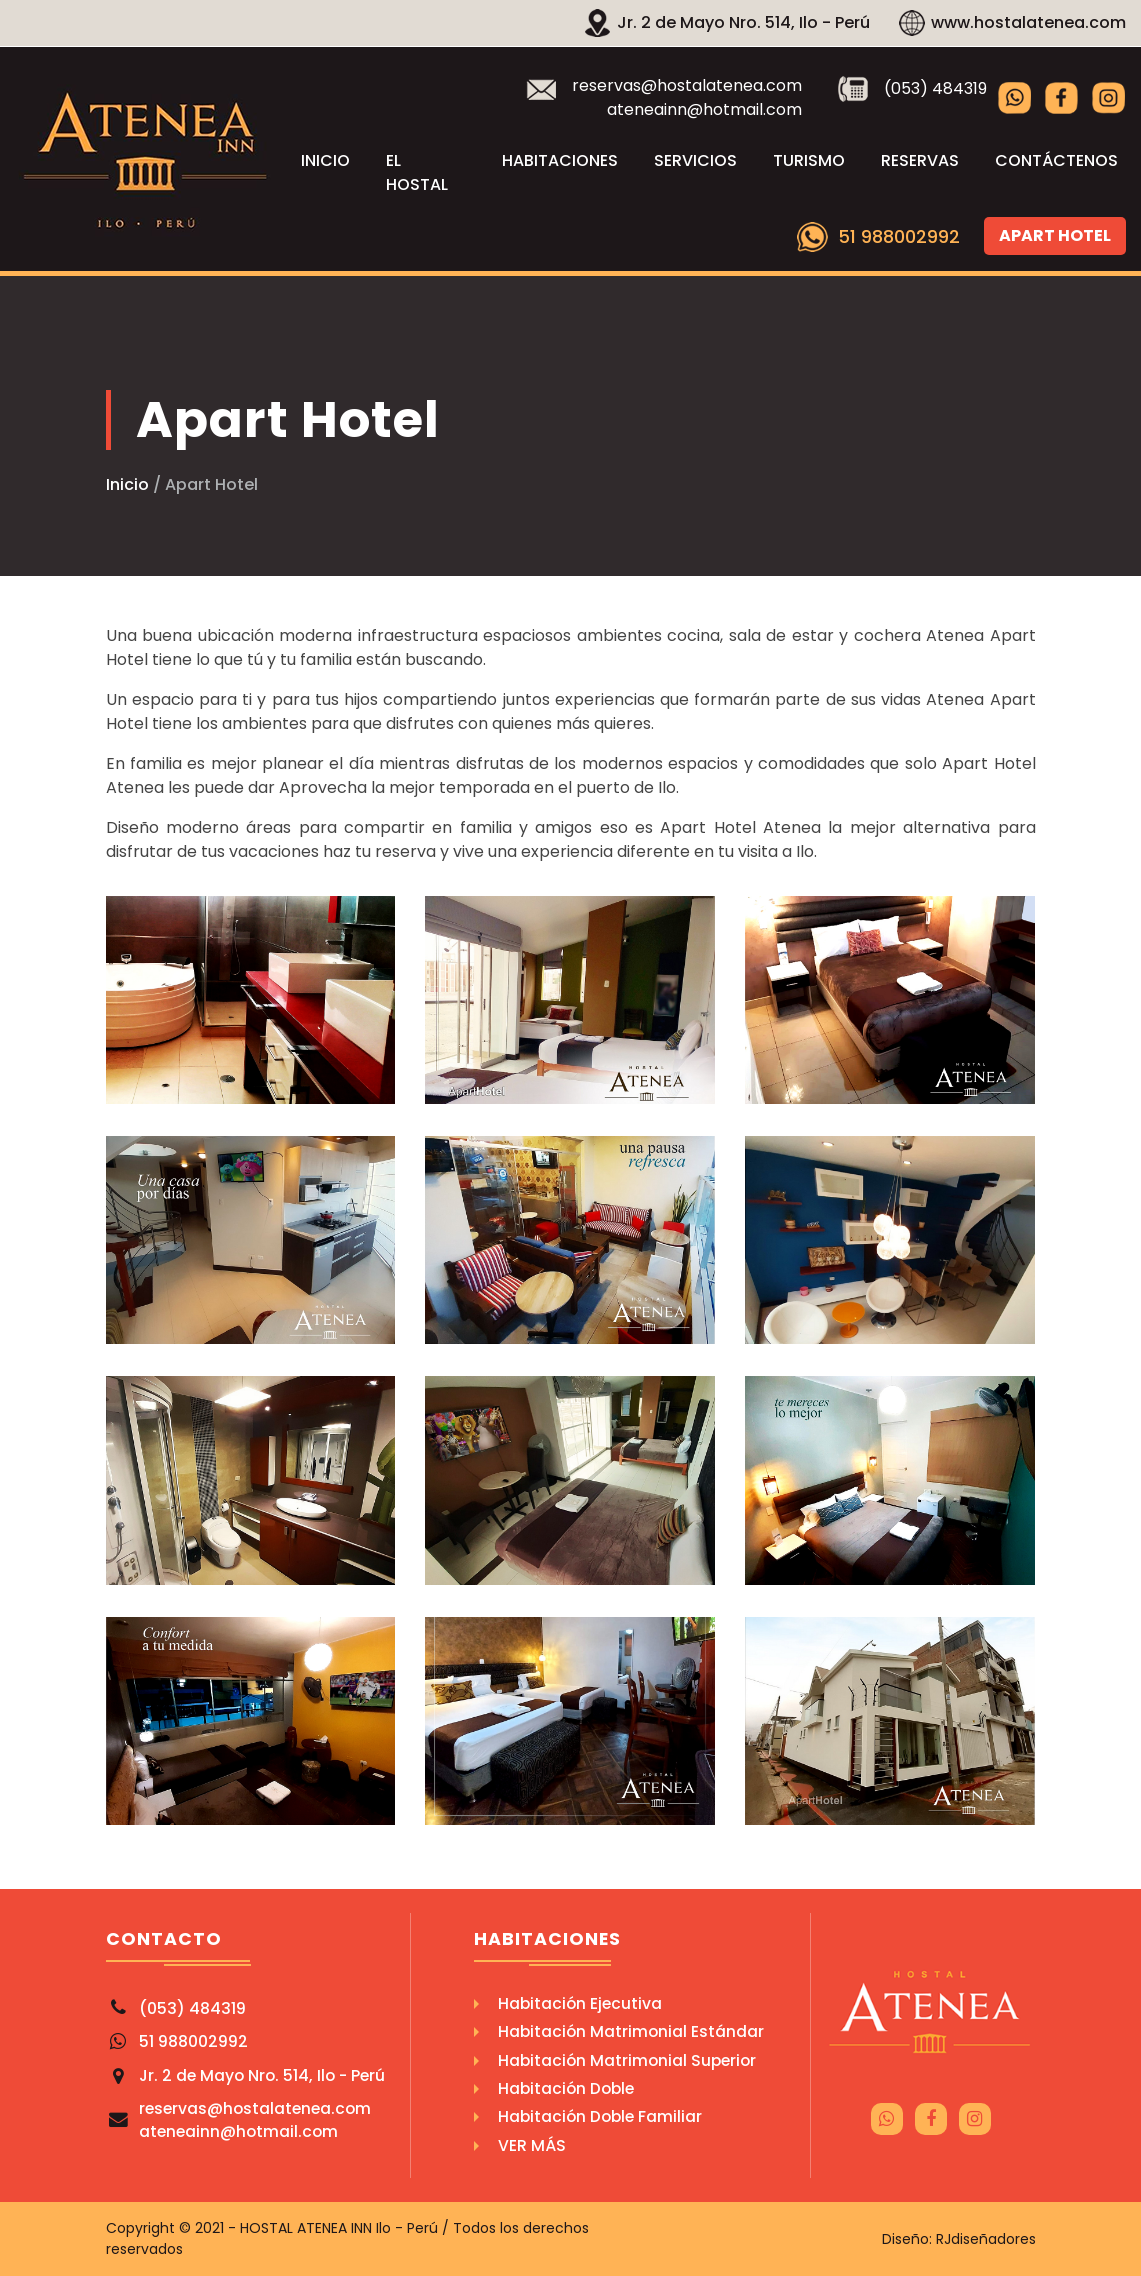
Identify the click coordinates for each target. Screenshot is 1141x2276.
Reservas (920, 160)
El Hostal (417, 172)
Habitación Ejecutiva (580, 2003)
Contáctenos (1056, 160)
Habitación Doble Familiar (600, 2116)
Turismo (809, 160)
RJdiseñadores (986, 2239)
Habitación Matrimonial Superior (627, 2060)
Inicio (325, 160)
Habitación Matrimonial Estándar (631, 2031)
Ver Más (532, 2145)
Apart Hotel (1055, 235)
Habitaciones (560, 160)
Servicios (695, 160)
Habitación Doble (566, 2088)
